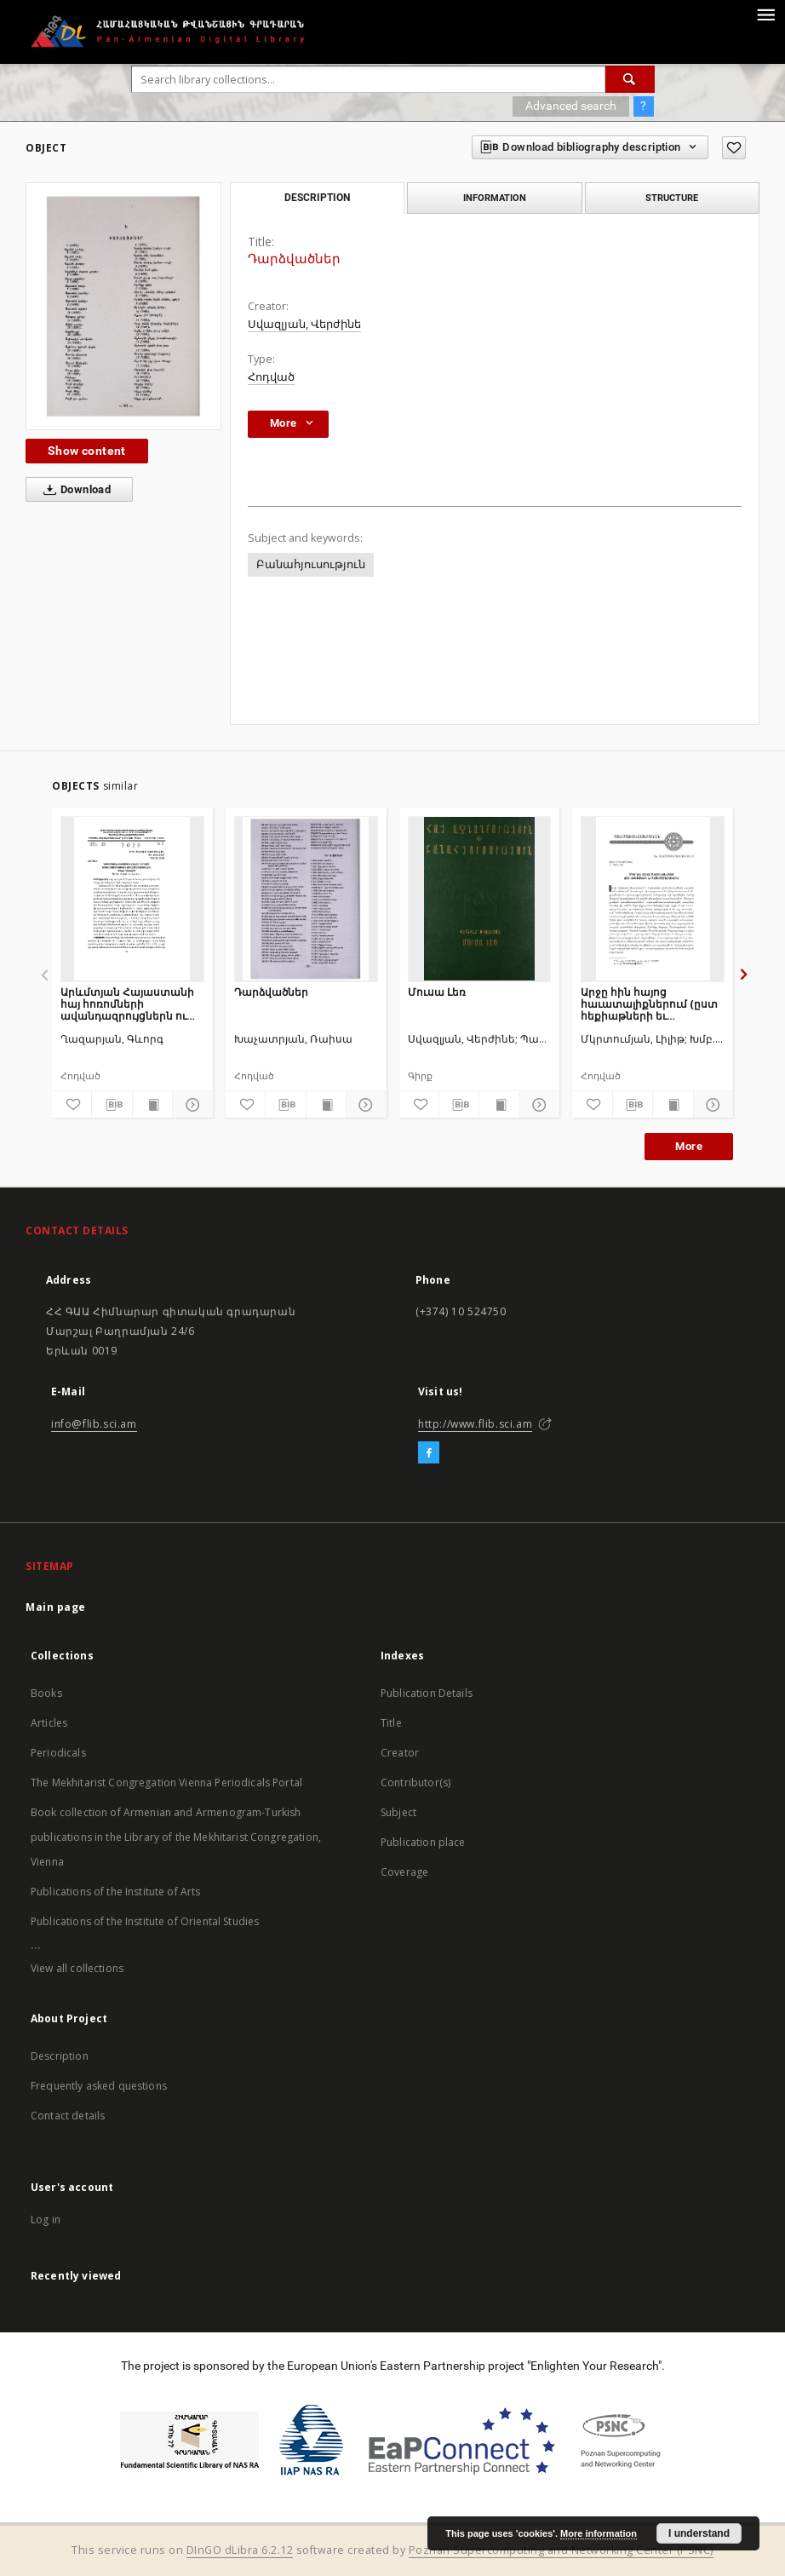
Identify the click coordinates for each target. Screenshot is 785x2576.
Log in (45, 2219)
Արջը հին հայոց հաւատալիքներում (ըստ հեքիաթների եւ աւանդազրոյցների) (649, 1004)
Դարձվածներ (271, 992)
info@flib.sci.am (94, 1424)
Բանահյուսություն (310, 564)
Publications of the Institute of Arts (116, 1891)
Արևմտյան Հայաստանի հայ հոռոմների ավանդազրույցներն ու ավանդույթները (127, 1004)
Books (46, 1693)
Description (60, 2056)
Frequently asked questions (99, 2086)
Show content (87, 450)
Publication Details (427, 1693)
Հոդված (271, 377)
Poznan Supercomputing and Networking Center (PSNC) (561, 2550)
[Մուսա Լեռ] (480, 898)
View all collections (77, 1968)
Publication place (423, 1842)
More (688, 1146)
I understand (699, 2533)
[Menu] (765, 13)
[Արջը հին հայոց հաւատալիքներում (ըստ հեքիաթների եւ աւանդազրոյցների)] (653, 898)
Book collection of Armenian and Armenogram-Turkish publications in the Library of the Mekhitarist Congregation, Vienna (176, 1837)
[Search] (630, 79)
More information (598, 2533)
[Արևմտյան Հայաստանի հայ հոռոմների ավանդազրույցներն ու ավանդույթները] (132, 898)
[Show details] (189, 1105)
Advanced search (570, 105)
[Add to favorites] (734, 147)
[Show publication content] (152, 1105)
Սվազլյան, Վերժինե (304, 324)
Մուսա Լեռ (437, 992)
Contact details (68, 2115)
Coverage (404, 1872)
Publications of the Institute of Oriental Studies (145, 1921)
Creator (400, 1752)
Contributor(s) (415, 1782)
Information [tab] (494, 198)
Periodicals (58, 1752)
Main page (56, 1607)
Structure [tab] (671, 198)
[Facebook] (428, 1453)
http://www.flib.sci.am (475, 1424)
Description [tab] (317, 198)
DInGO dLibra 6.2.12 (240, 2550)
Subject (398, 1812)
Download (74, 489)
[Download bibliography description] (111, 1105)
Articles (49, 1723)
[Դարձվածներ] (306, 898)
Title (391, 1723)
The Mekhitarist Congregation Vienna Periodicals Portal (166, 1782)
